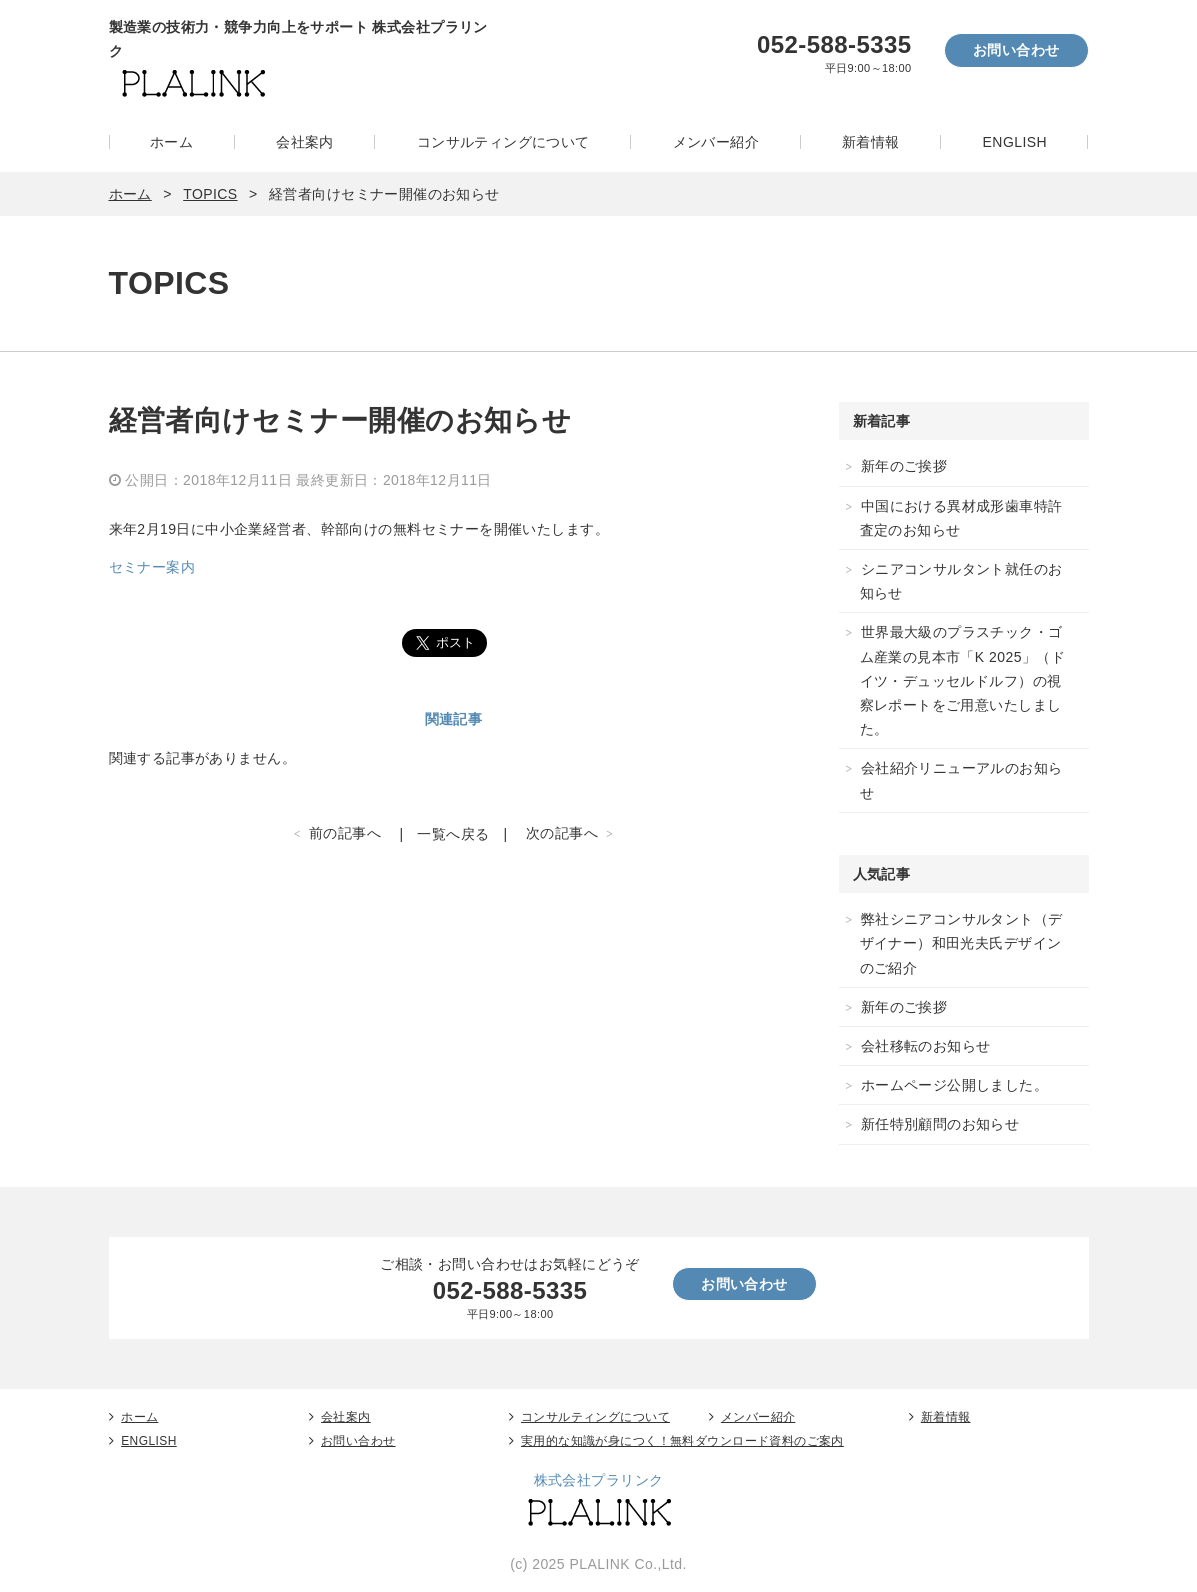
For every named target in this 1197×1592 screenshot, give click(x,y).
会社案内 (305, 142)
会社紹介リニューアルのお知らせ (961, 780)
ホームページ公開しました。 (954, 1085)
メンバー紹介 (716, 142)
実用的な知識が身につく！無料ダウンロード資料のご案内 (682, 1441)
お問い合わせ (1016, 50)
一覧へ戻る (453, 834)
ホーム (171, 142)
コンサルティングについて (503, 142)
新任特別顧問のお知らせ (940, 1124)
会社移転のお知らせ (926, 1046)
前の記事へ (345, 833)
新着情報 (871, 142)
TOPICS (210, 194)
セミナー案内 (152, 567)
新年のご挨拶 (904, 466)
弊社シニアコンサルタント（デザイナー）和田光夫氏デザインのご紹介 (961, 943)
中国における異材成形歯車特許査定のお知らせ (961, 518)
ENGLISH (1015, 142)
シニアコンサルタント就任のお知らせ (961, 581)
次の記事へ (562, 833)
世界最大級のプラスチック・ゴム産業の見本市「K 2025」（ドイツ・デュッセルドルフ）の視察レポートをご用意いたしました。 (963, 680)
